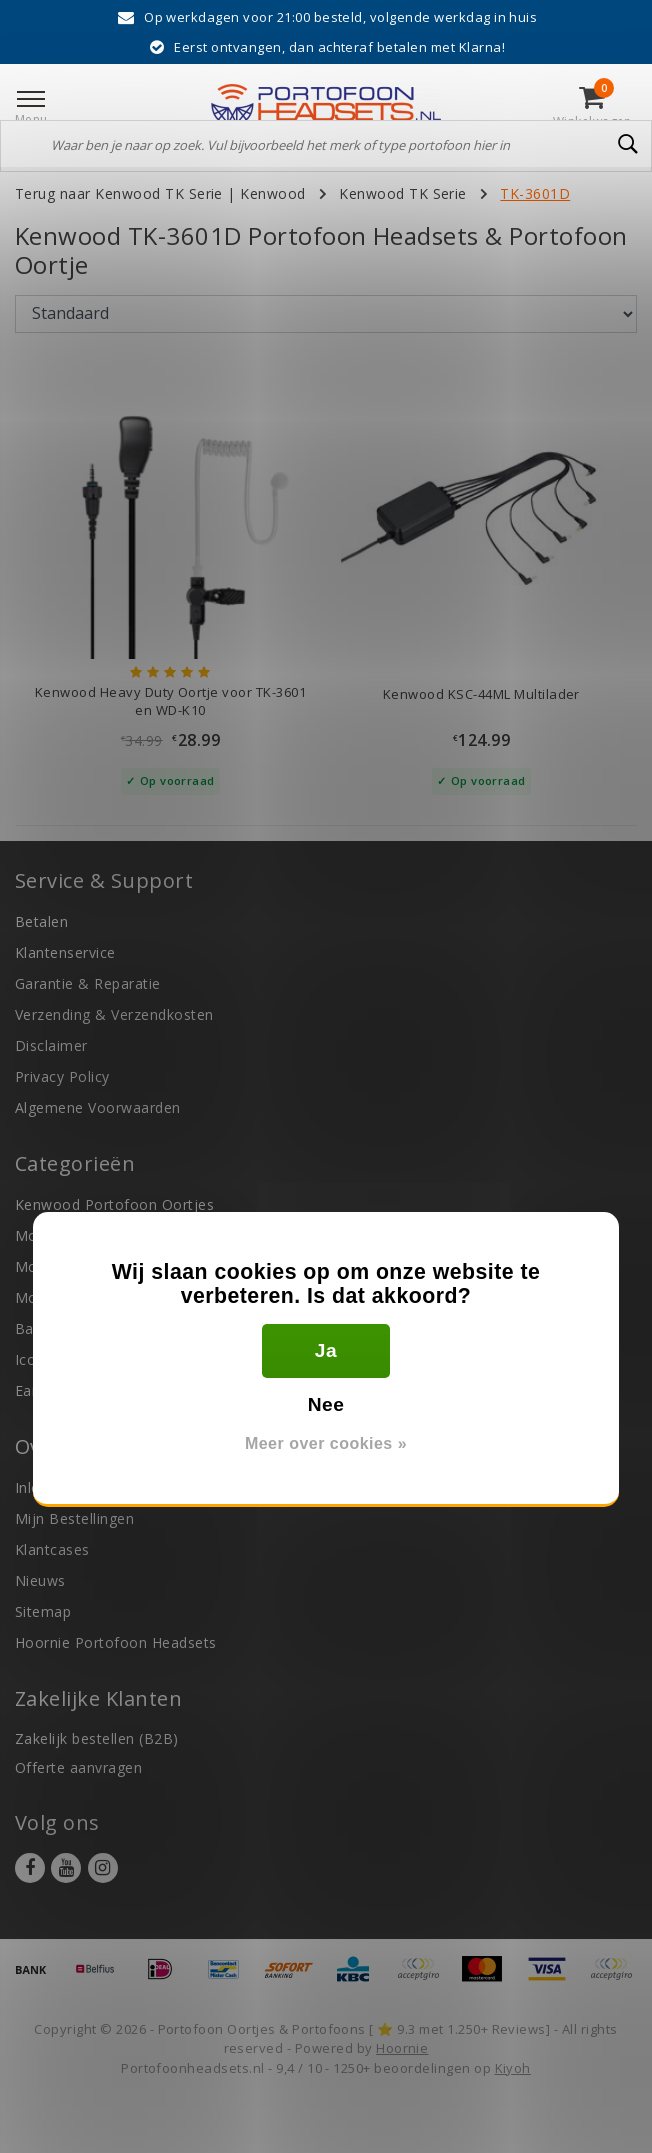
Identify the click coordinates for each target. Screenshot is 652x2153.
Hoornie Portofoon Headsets (115, 1642)
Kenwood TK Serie (403, 193)
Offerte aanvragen (78, 1767)
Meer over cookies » (326, 1443)
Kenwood (272, 193)
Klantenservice (65, 952)
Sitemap (43, 1611)
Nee (326, 1404)
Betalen (41, 921)
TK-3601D (535, 193)
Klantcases (52, 1549)
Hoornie (402, 2048)
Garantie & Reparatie (88, 983)
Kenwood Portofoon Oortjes (114, 1204)
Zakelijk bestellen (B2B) (97, 1738)
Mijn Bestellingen (74, 1518)
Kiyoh (513, 2068)
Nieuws (40, 1580)
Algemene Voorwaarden (98, 1107)
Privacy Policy (62, 1076)
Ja (326, 1350)
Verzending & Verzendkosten (114, 1014)
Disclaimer (51, 1045)
